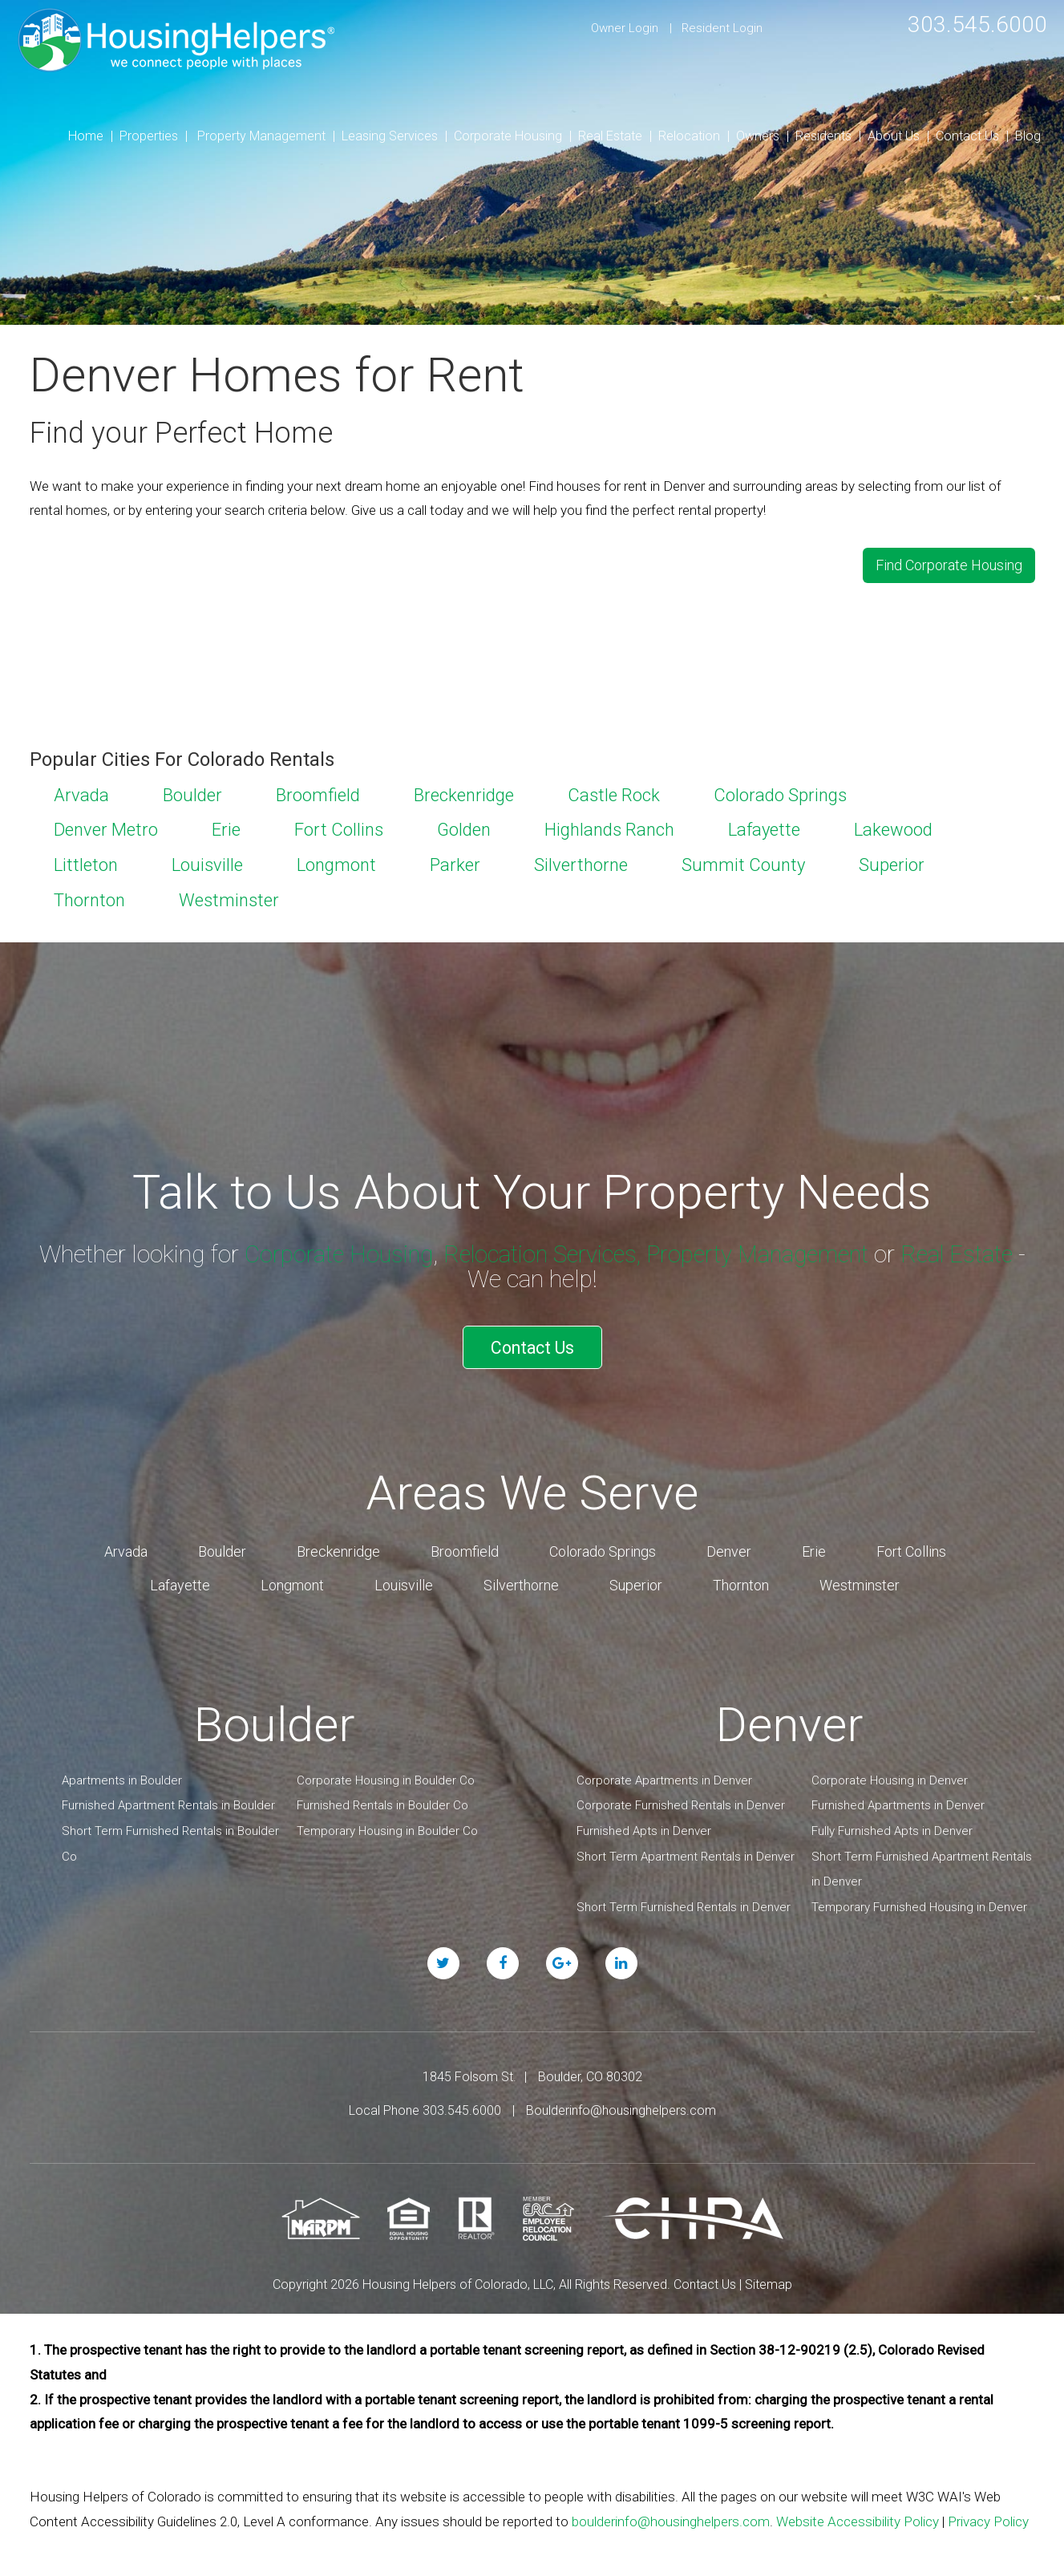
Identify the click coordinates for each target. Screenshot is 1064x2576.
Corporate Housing (508, 136)
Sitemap (768, 2278)
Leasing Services (390, 136)
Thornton (89, 898)
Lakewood (893, 827)
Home (85, 136)
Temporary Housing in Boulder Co (387, 1824)
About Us (894, 136)
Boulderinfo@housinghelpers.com (621, 2104)
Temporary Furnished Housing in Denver (919, 1901)
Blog (1028, 136)
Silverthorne (581, 863)
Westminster (229, 898)
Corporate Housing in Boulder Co (386, 1774)
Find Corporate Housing (949, 564)
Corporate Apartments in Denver (664, 1774)
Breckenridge (464, 792)
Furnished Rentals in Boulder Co (382, 1799)
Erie (226, 827)
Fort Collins (338, 827)
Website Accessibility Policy (857, 2515)
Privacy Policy (988, 2515)
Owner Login (624, 28)
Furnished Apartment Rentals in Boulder (168, 1799)
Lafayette (764, 827)
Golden (464, 827)
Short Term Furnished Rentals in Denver (684, 1901)
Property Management (261, 136)
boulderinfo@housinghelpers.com (671, 2515)
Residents (823, 136)
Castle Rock (614, 792)
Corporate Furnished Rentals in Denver (681, 1799)
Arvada (81, 792)
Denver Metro (106, 827)
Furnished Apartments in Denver (898, 1799)
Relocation (689, 136)
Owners (757, 136)
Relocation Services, (544, 1251)
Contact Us (967, 136)
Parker (455, 863)
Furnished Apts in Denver (644, 1824)
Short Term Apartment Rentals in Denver (686, 1850)
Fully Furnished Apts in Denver (892, 1824)
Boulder (192, 792)
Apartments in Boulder (122, 1774)
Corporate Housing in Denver (889, 1774)
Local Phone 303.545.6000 (425, 2104)
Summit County (743, 863)
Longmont (336, 863)
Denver (728, 1545)
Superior (891, 863)
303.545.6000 (973, 24)
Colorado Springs (780, 792)
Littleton (86, 863)
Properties (148, 136)
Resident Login (722, 28)
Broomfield (318, 792)
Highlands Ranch (609, 827)
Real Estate (610, 136)
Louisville (207, 863)
